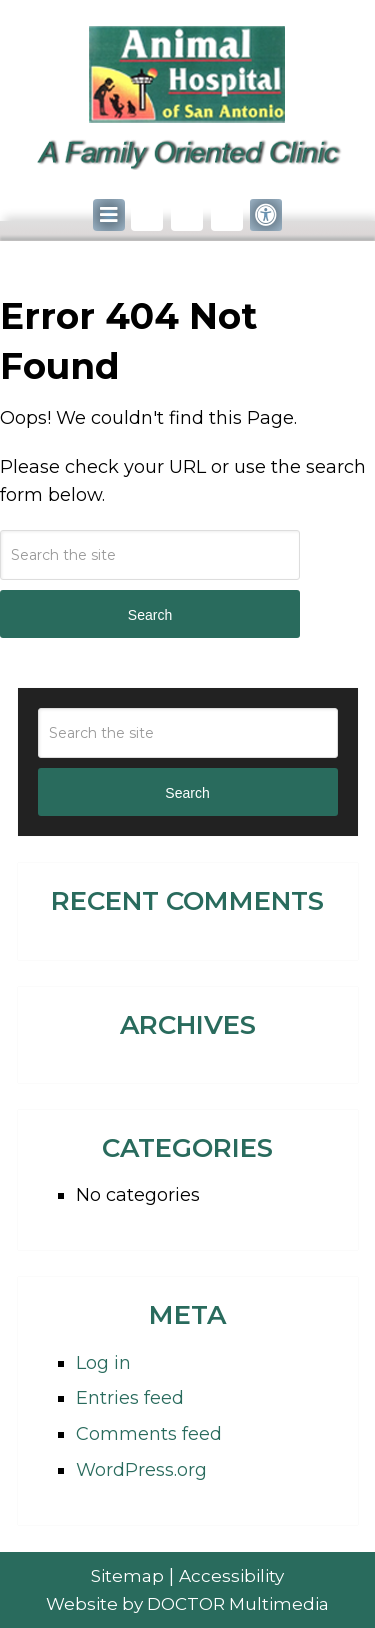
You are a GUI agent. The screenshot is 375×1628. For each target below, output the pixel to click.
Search (150, 615)
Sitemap (127, 1576)
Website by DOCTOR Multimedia (187, 1604)
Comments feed (149, 1434)
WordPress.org (141, 1470)
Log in (103, 1363)
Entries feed (130, 1398)
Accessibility (231, 1576)
